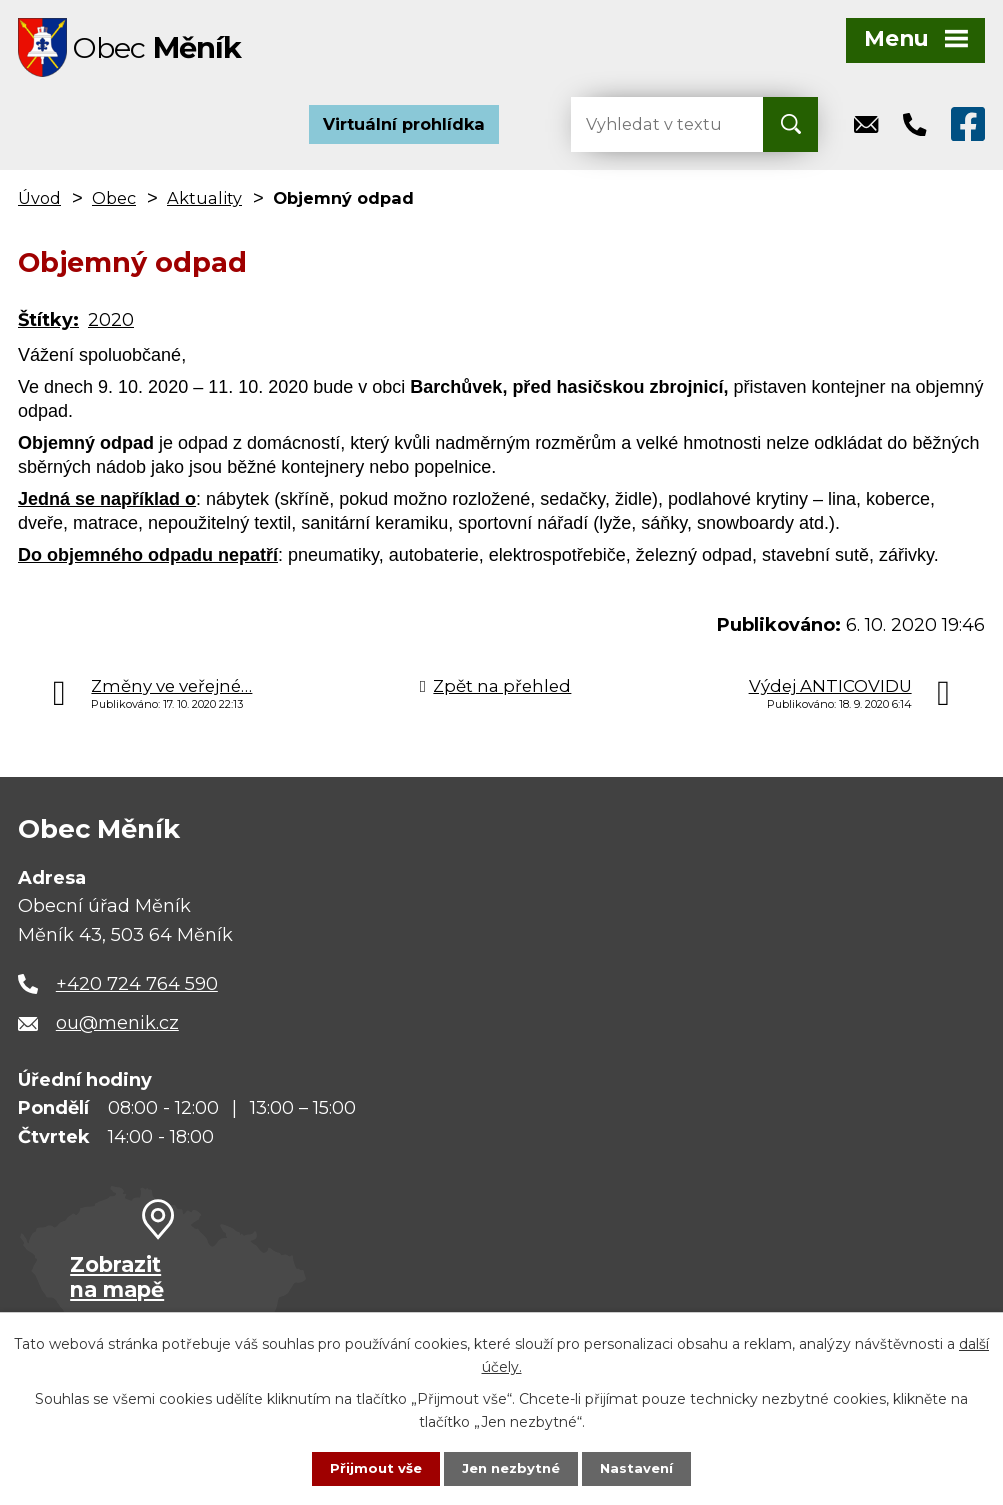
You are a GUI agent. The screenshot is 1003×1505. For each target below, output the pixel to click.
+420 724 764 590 (137, 990)
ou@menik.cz (117, 1030)
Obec (114, 204)
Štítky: (48, 326)
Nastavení (641, 1468)
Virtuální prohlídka (404, 130)
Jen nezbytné (510, 1468)
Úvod (39, 204)
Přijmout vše (371, 1468)
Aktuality (204, 204)
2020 (111, 326)
